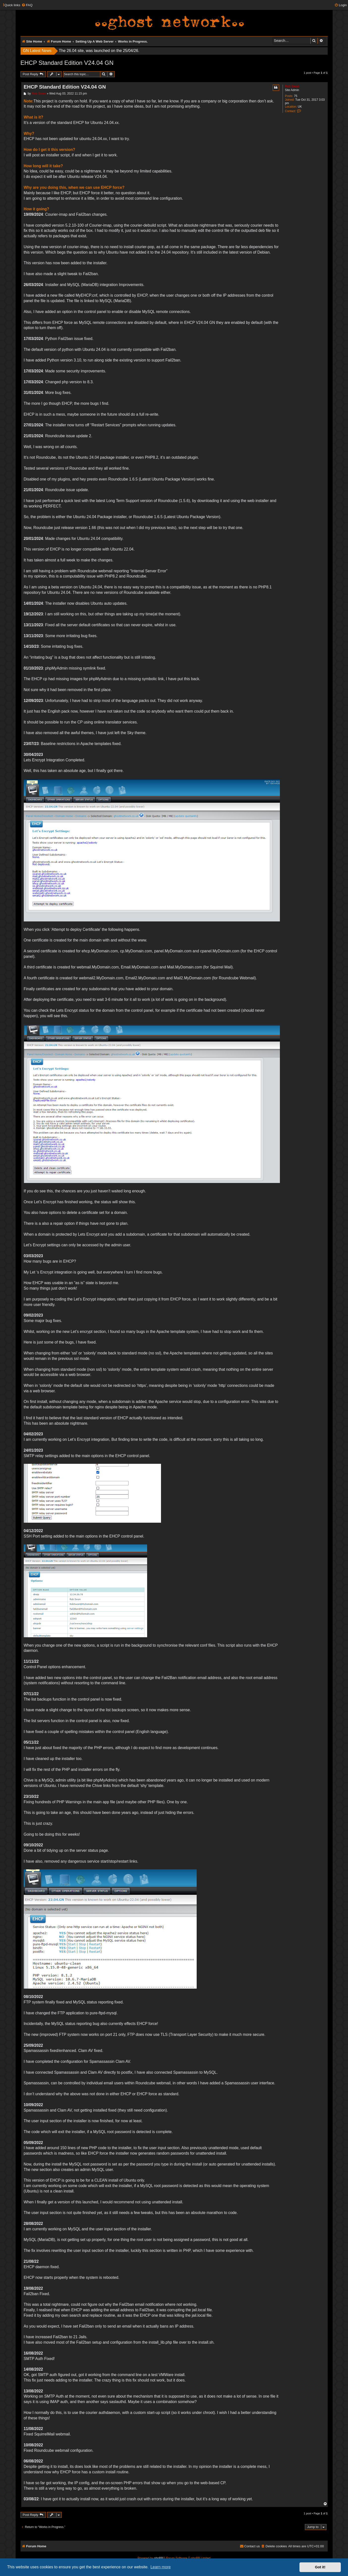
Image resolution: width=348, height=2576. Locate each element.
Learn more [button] (160, 2567)
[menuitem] (27, 5)
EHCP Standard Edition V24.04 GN (67, 62)
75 (295, 96)
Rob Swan (292, 86)
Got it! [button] (320, 2567)
